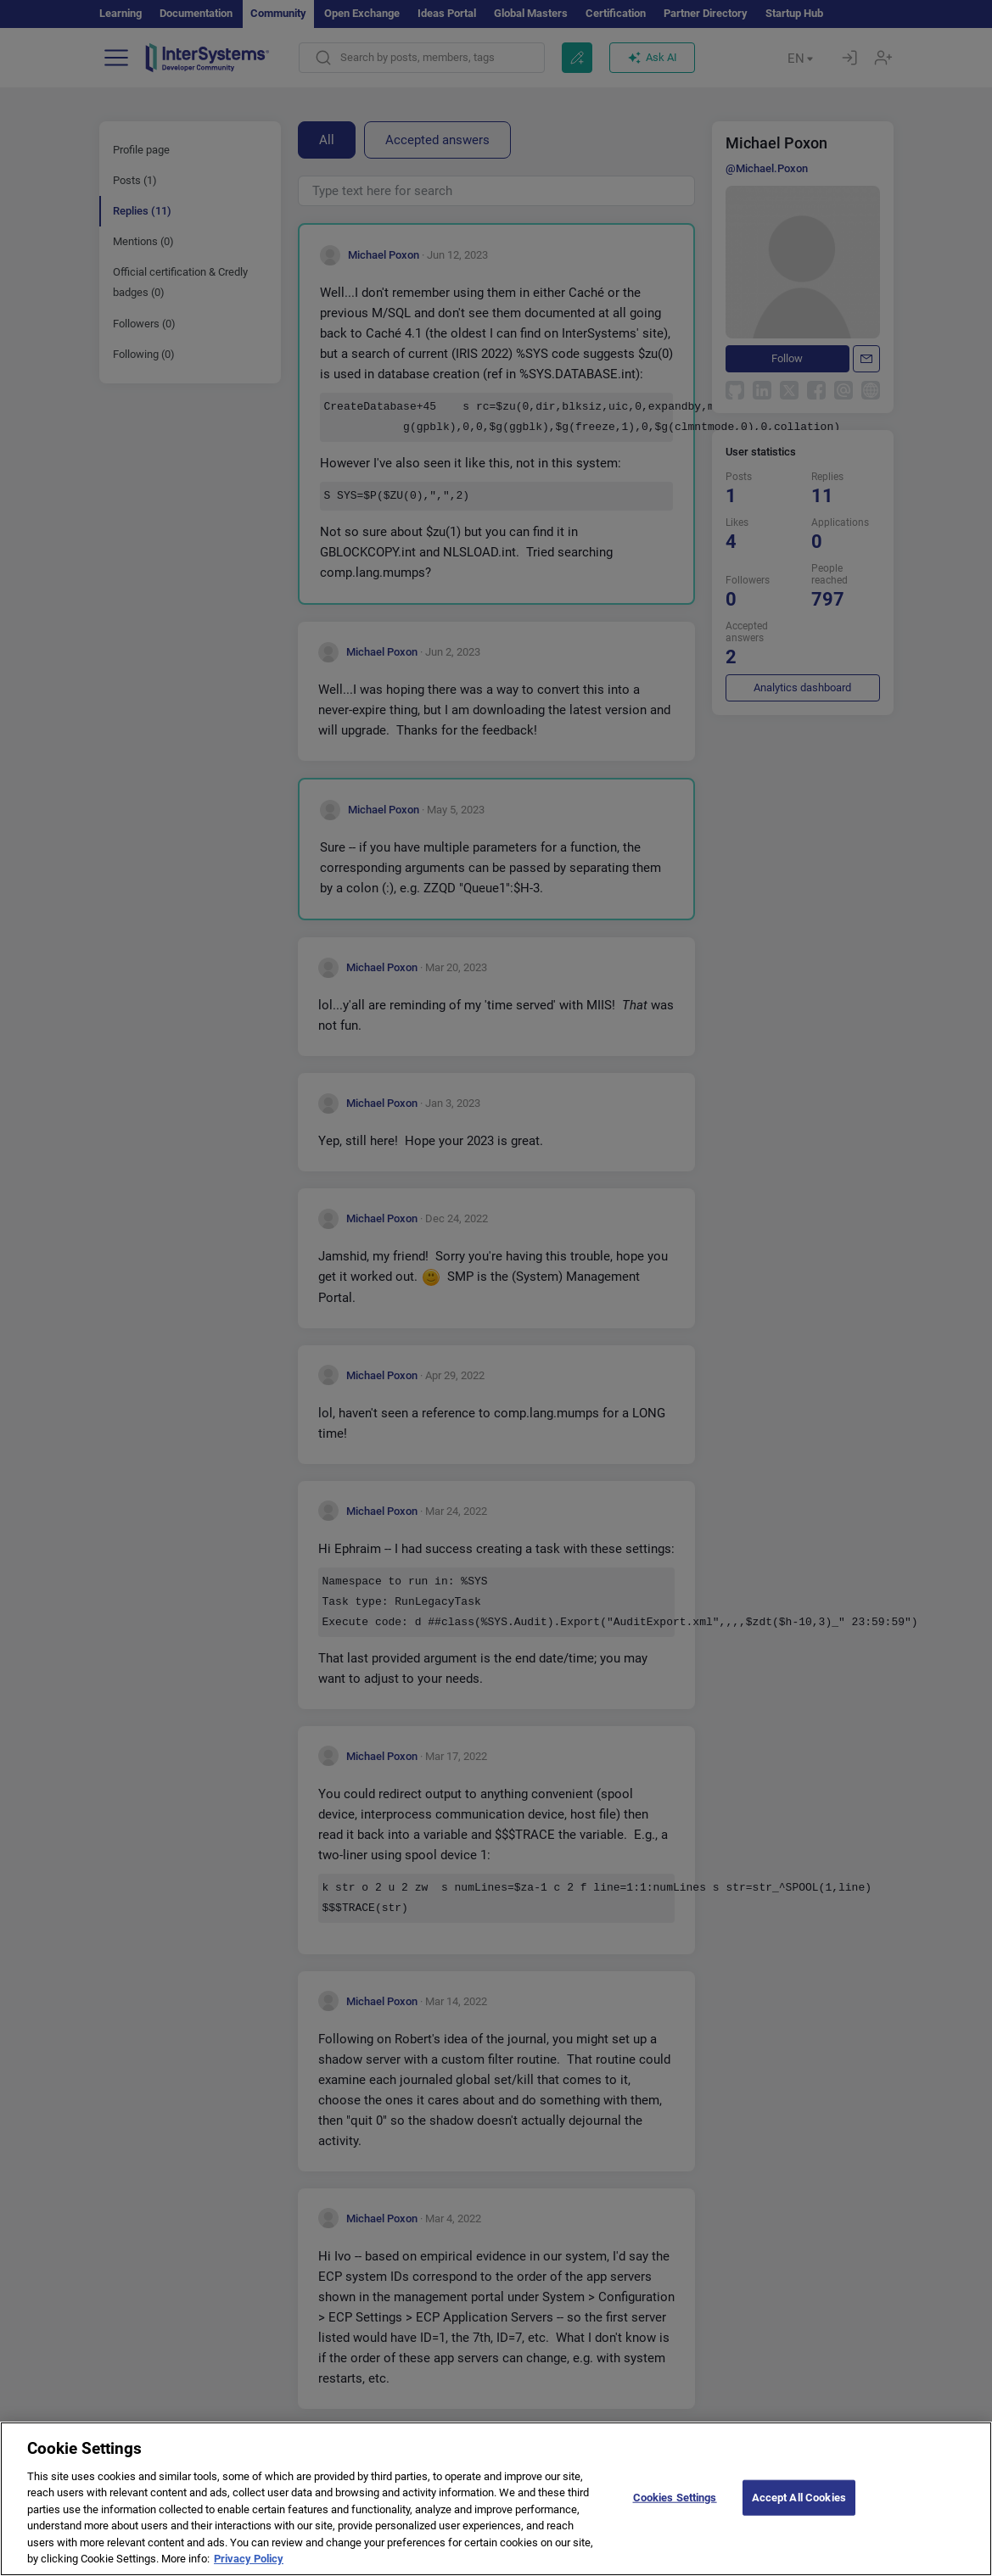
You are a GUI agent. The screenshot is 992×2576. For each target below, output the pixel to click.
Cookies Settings (675, 2516)
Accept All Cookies (799, 2516)
